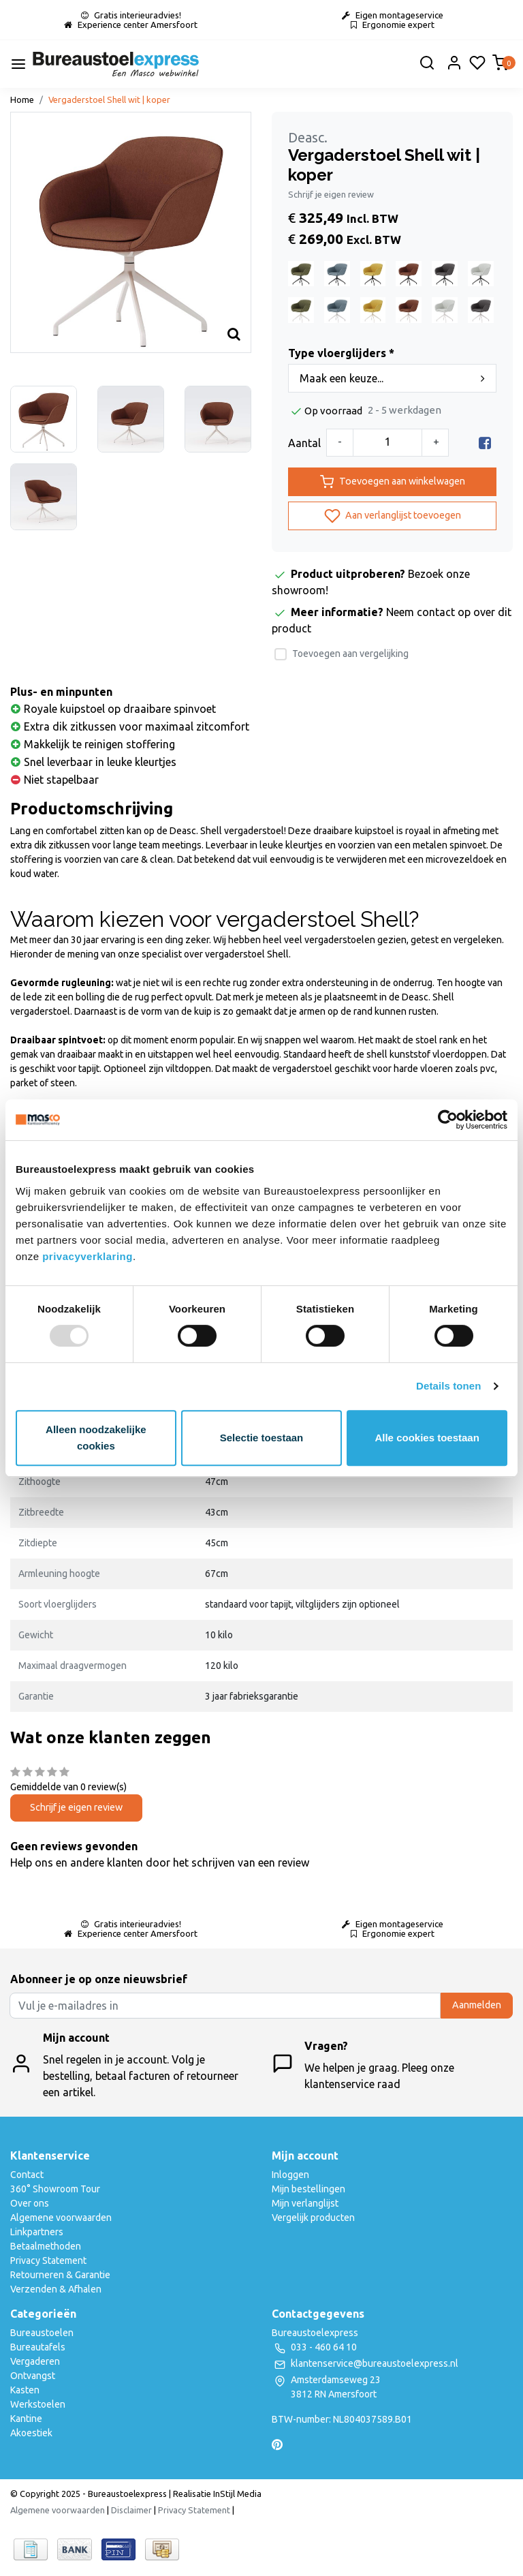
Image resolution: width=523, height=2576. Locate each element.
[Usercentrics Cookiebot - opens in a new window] (447, 1119)
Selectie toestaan (262, 1437)
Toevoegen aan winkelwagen (392, 482)
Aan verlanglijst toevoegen (392, 516)
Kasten (24, 2390)
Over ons (29, 2203)
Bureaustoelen (42, 2332)
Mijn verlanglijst (305, 2203)
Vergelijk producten (313, 2217)
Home (22, 99)
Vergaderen (35, 2361)
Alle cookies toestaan (427, 1437)
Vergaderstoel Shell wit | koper (109, 99)
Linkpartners (36, 2231)
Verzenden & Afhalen (55, 2289)
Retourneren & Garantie (60, 2274)
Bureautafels (37, 2347)
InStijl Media (236, 2493)
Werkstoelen (37, 2404)
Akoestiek (31, 2432)
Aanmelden (476, 2004)
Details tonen (448, 1386)
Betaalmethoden (45, 2246)
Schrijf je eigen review (331, 194)
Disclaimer (131, 2510)
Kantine (26, 2418)
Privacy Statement (48, 2260)
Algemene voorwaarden (61, 2217)
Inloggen (290, 2174)
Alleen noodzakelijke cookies (96, 1438)
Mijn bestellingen (308, 2188)
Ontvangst (32, 2375)
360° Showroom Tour (55, 2188)
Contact (27, 2174)
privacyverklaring (87, 1256)
